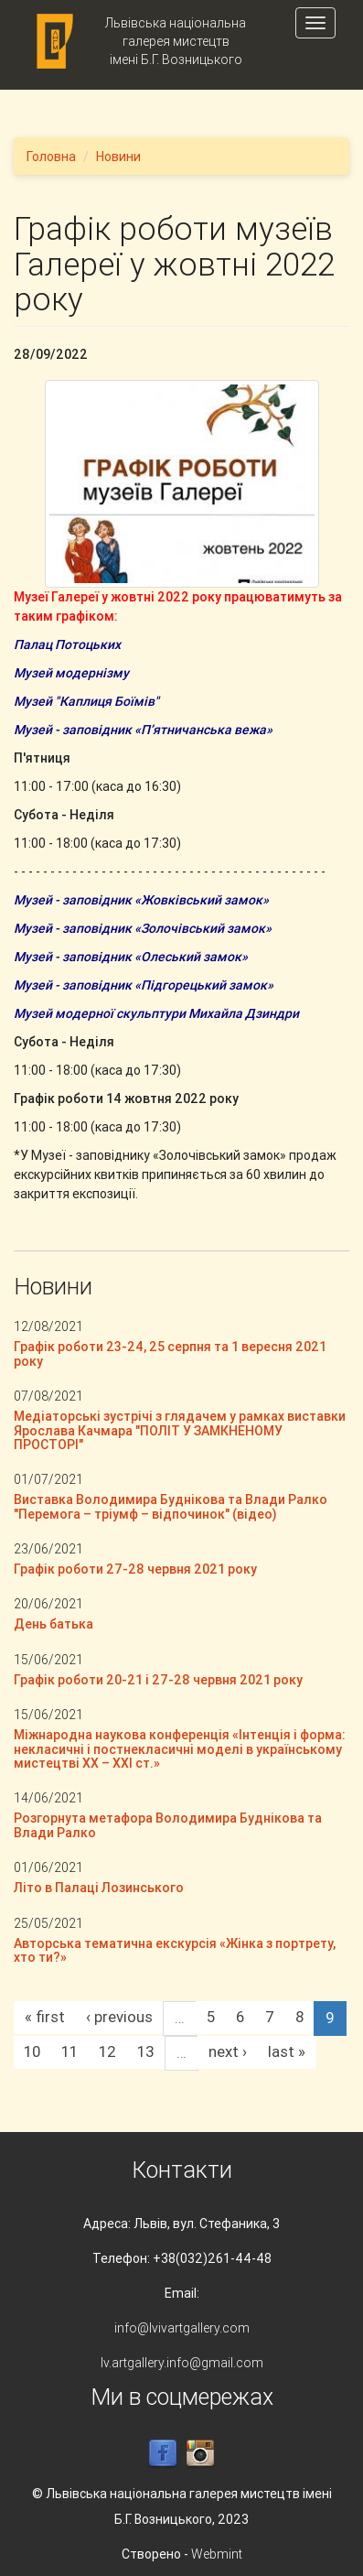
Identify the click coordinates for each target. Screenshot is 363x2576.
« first (45, 2017)
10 (32, 2051)
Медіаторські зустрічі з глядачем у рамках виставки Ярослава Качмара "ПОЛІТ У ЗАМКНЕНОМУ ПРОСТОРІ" (180, 1430)
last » (286, 2051)
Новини (118, 156)
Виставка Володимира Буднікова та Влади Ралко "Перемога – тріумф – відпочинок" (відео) (170, 1506)
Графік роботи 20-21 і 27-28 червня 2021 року (158, 1680)
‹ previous (119, 2017)
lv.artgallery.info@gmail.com (182, 2362)
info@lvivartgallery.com (182, 2328)
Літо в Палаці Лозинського (99, 1887)
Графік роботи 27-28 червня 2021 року (135, 1569)
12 (107, 2051)
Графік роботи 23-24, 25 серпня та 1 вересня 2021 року (170, 1353)
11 (69, 2051)
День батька (53, 1624)
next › (227, 2051)
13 (146, 2051)
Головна (51, 156)
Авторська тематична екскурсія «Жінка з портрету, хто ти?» (175, 1950)
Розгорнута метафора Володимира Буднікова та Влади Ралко (168, 1825)
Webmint (216, 2554)
